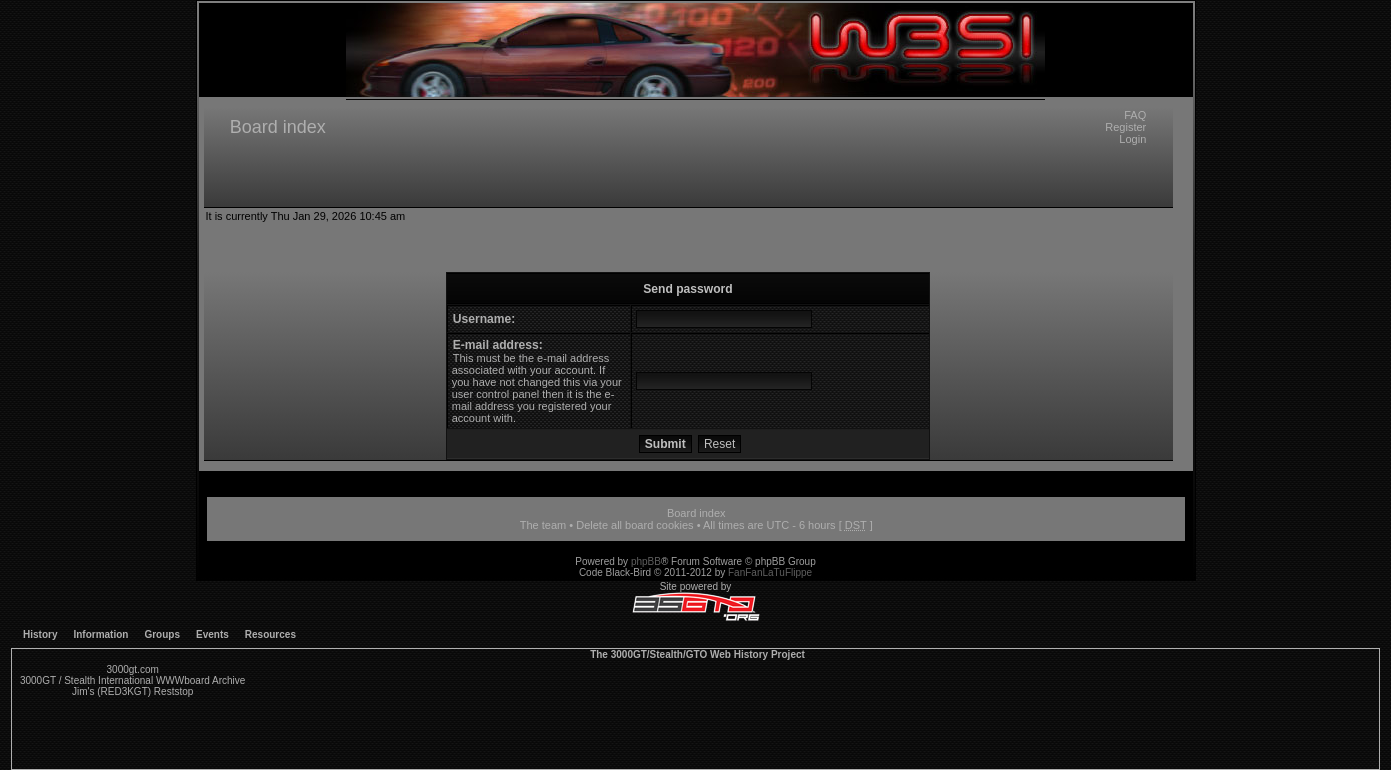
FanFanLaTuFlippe (770, 572)
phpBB (646, 561)
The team (543, 525)
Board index (278, 127)
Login (1132, 139)
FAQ (1135, 115)
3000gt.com (133, 669)
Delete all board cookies (634, 525)
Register (1125, 127)
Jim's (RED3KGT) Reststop (132, 691)
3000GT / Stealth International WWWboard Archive (132, 680)
